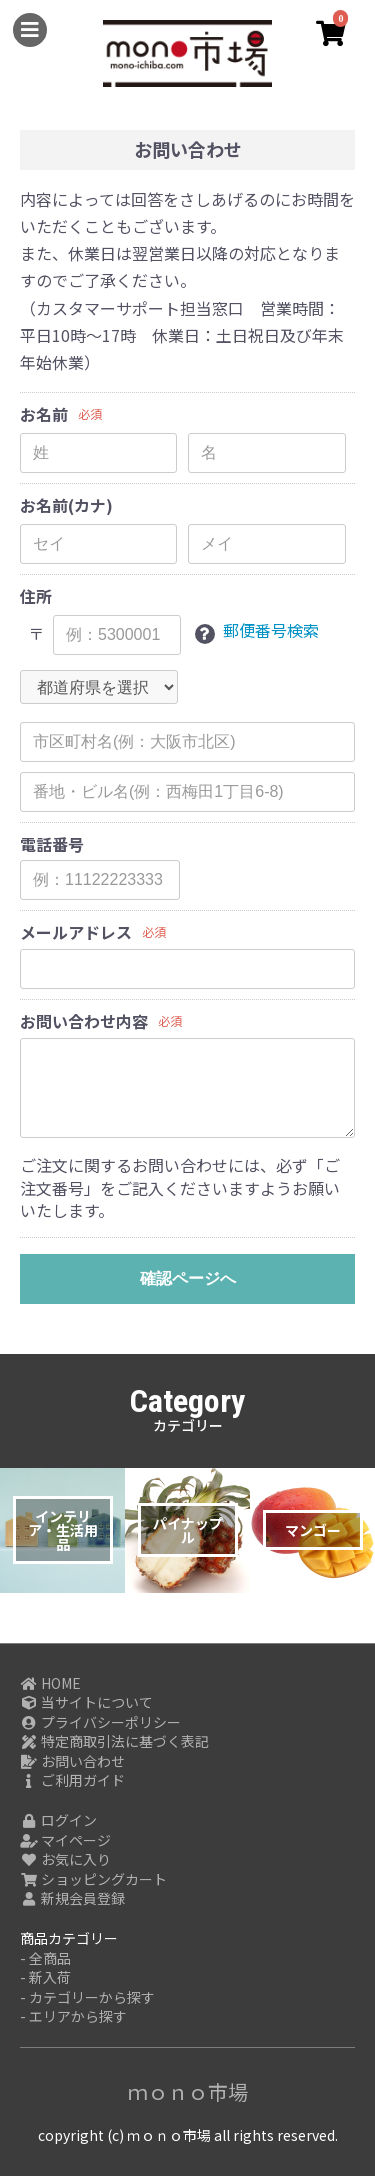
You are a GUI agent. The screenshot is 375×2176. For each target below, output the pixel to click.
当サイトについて (86, 1702)
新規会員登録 (72, 1898)
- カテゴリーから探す (87, 1997)
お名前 (44, 414)
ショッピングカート (93, 1879)
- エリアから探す (73, 2016)
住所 (36, 596)
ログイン (58, 1820)
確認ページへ (188, 1278)
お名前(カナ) (66, 505)
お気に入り (65, 1859)
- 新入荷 (45, 1977)
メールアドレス (76, 932)
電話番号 (52, 844)
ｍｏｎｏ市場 (188, 2091)
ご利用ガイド (72, 1780)
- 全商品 (45, 1958)
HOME (50, 1683)
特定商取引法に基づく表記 (114, 1741)
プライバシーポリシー (100, 1722)
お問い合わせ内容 (84, 1021)
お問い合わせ (72, 1761)
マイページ (65, 1840)
